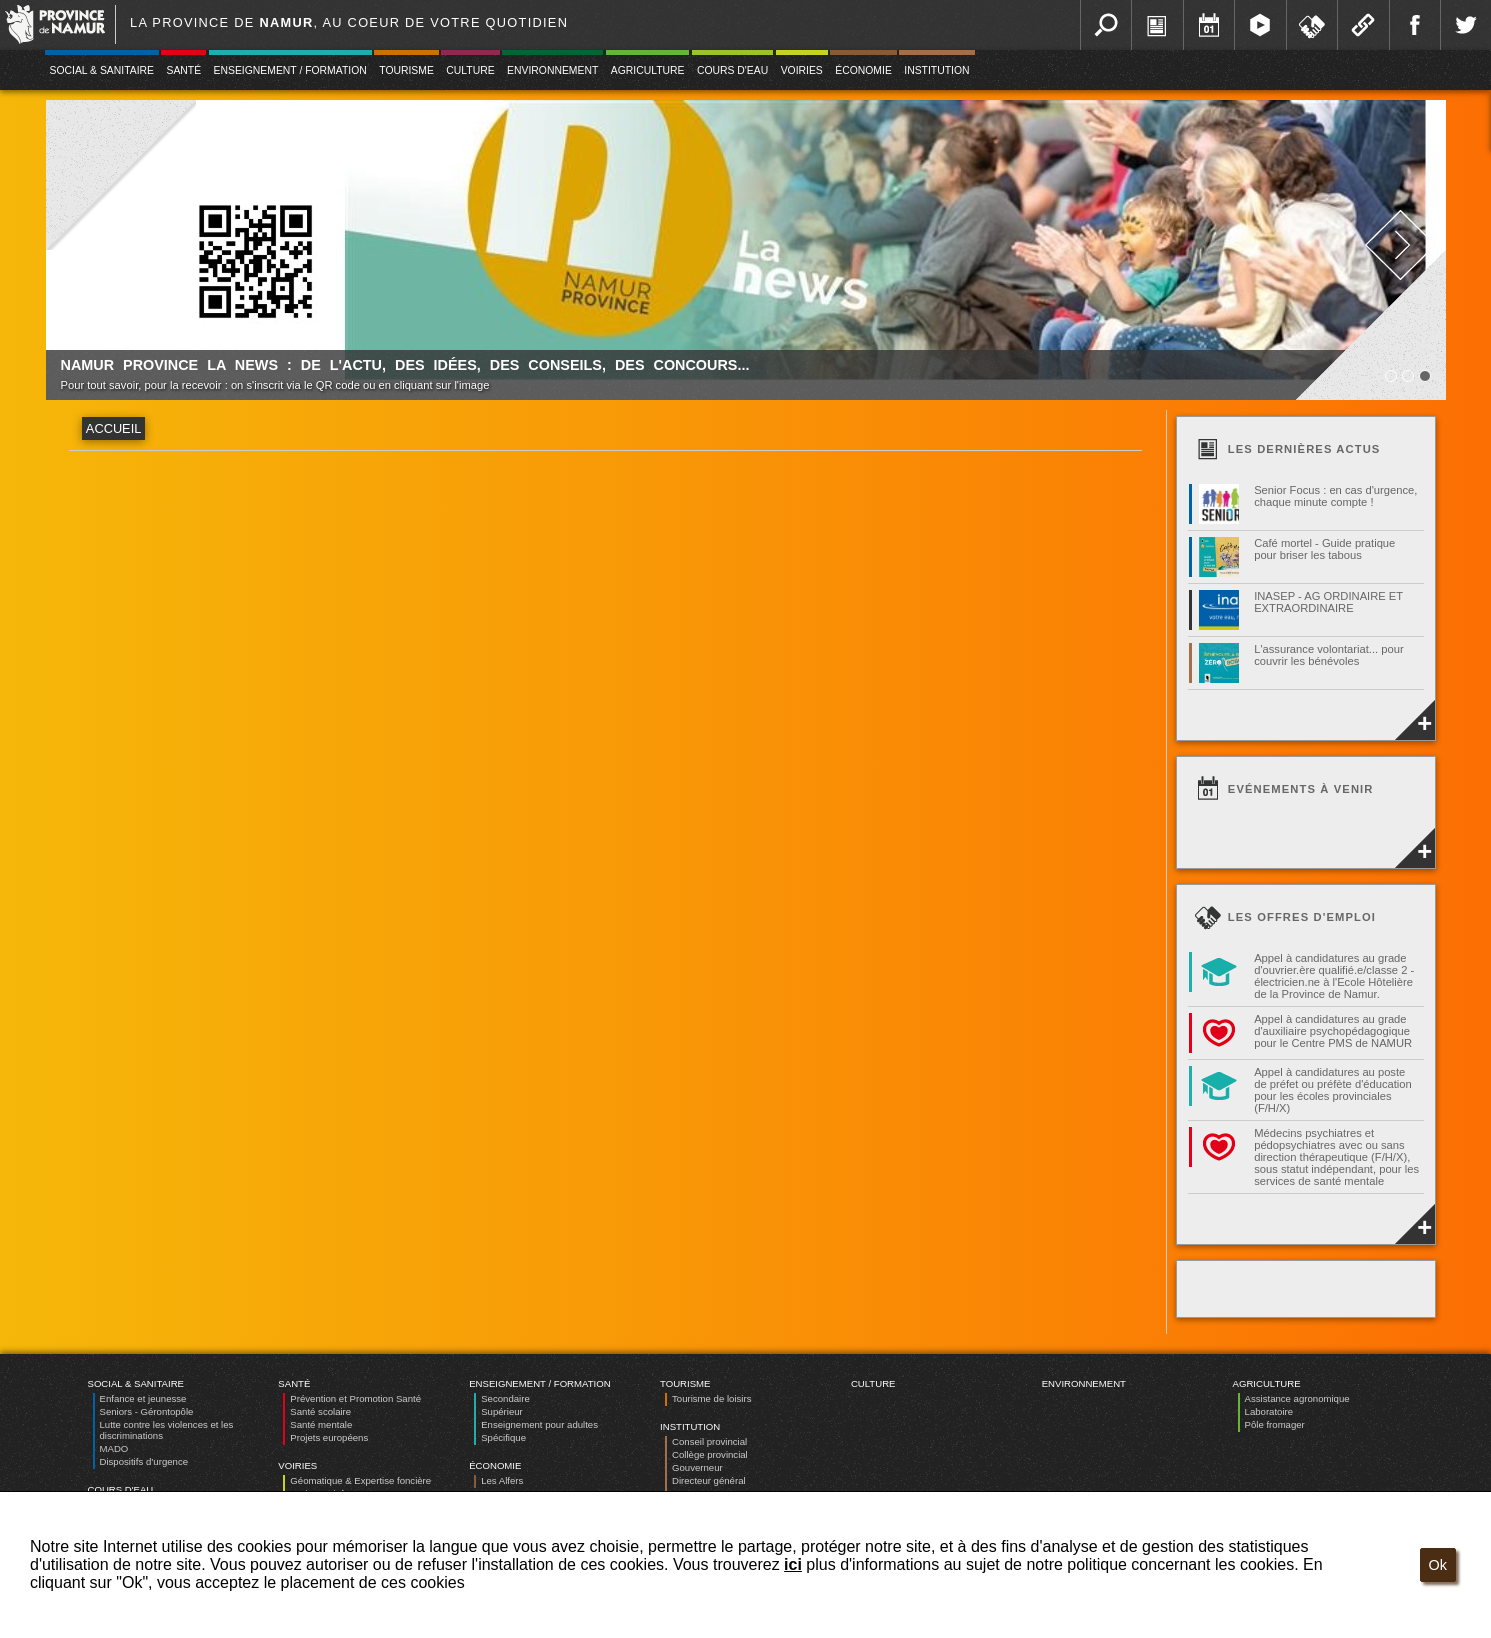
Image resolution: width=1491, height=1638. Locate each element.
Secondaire (505, 1398)
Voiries (802, 70)
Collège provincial (710, 1454)
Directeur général (709, 1480)
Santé (183, 70)
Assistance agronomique (1297, 1398)
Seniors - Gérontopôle (147, 1411)
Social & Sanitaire (102, 70)
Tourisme (406, 70)
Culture (470, 70)
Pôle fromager (1275, 1424)
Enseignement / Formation (290, 70)
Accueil (113, 428)
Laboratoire (1269, 1411)
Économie (863, 70)
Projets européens (329, 1437)
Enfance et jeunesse (143, 1398)
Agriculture (648, 70)
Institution (936, 70)
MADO (114, 1448)
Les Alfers (502, 1480)
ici (793, 1564)
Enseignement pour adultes (539, 1424)
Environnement (552, 70)
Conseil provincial (709, 1441)
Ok (1438, 1565)
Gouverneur (697, 1467)
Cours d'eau (732, 70)
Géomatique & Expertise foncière (360, 1480)
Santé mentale (321, 1424)
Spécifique (503, 1437)
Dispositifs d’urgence (144, 1461)
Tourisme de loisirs (711, 1398)
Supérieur (502, 1411)
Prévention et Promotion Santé (355, 1398)
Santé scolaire (320, 1411)
